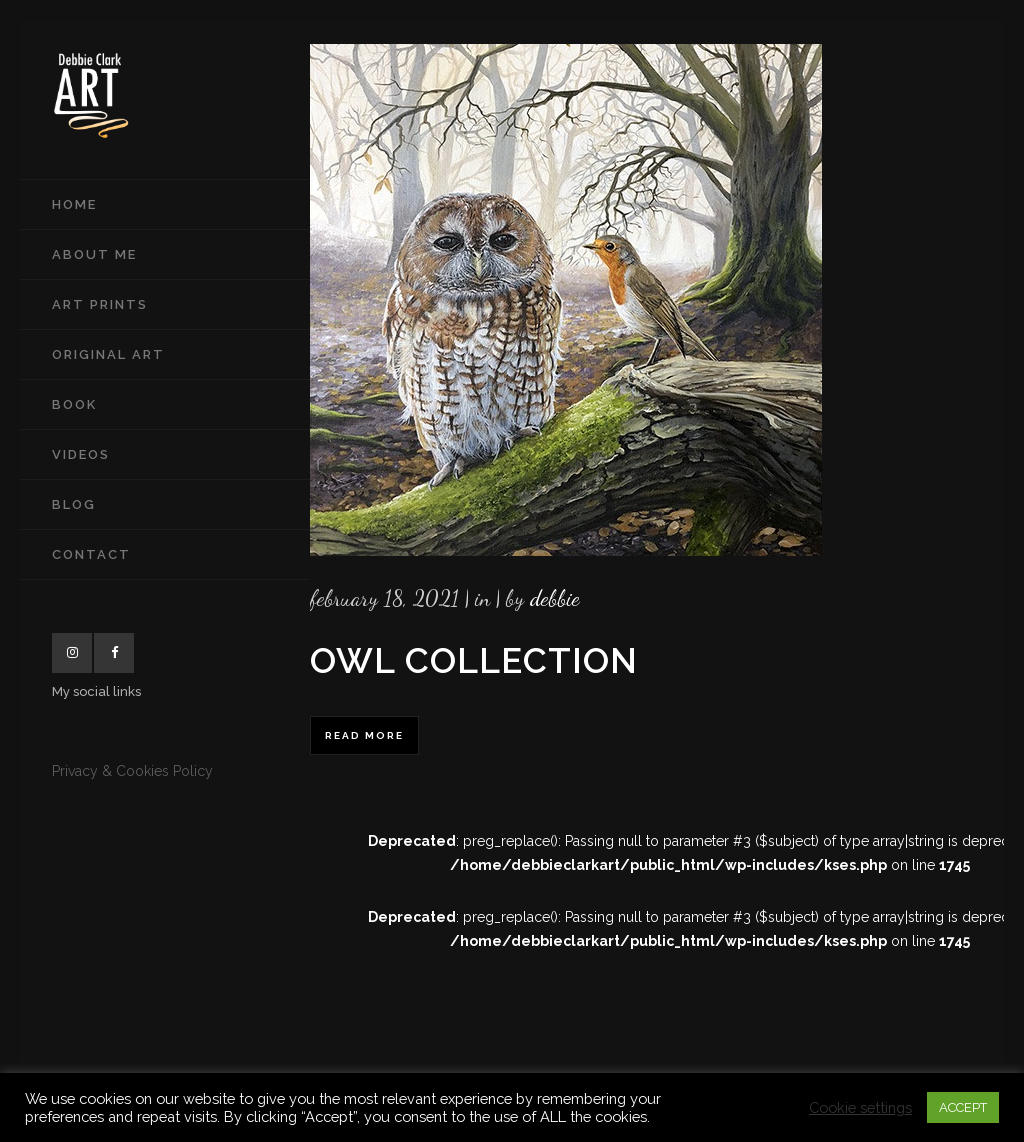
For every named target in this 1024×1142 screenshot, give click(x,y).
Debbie (555, 598)
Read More (364, 735)
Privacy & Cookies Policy (132, 771)
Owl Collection (474, 660)
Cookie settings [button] (860, 1107)
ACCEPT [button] (963, 1107)
